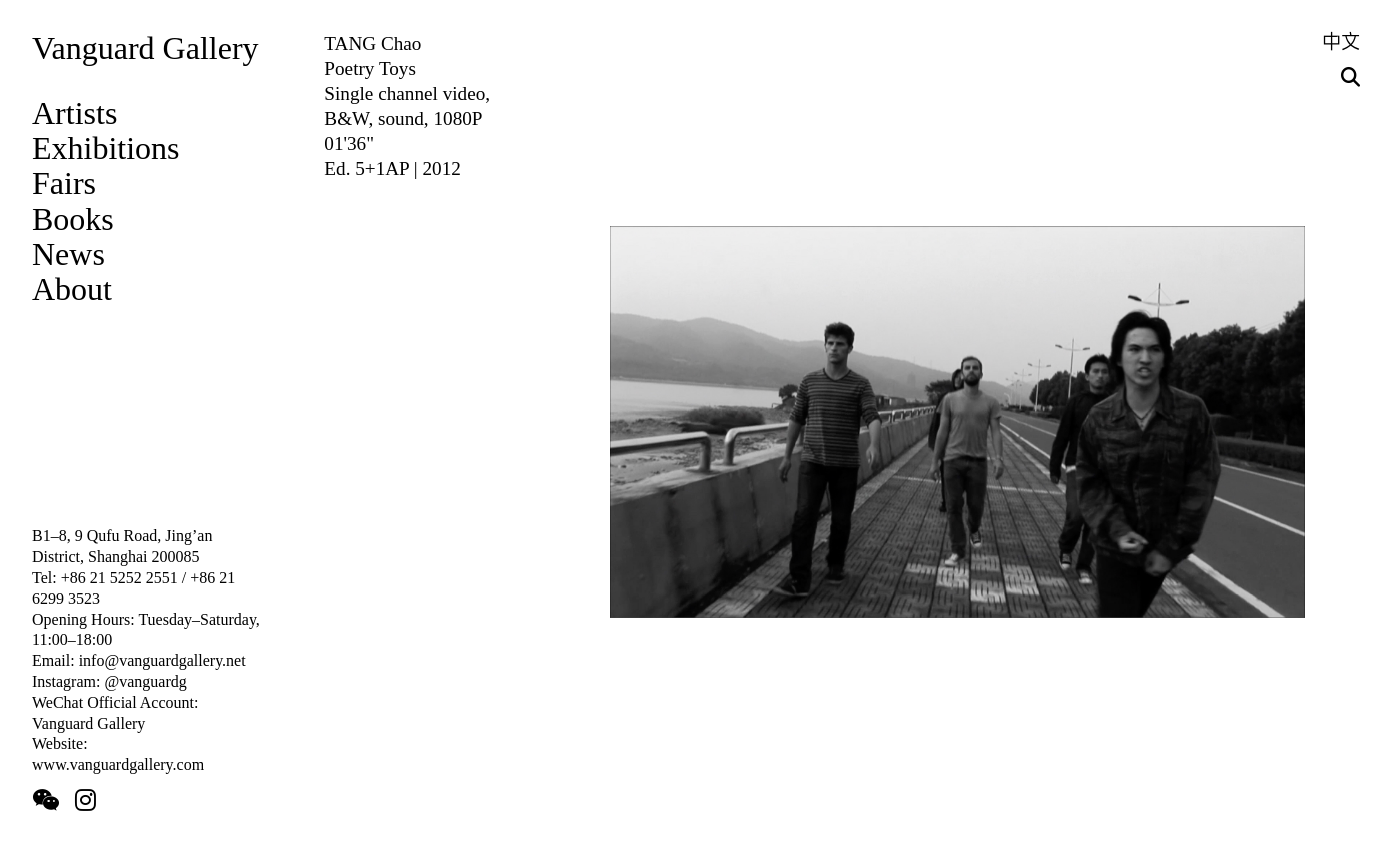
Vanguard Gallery (145, 48)
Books (73, 219)
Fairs (64, 183)
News (68, 254)
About (72, 289)
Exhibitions (106, 148)
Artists (74, 113)
